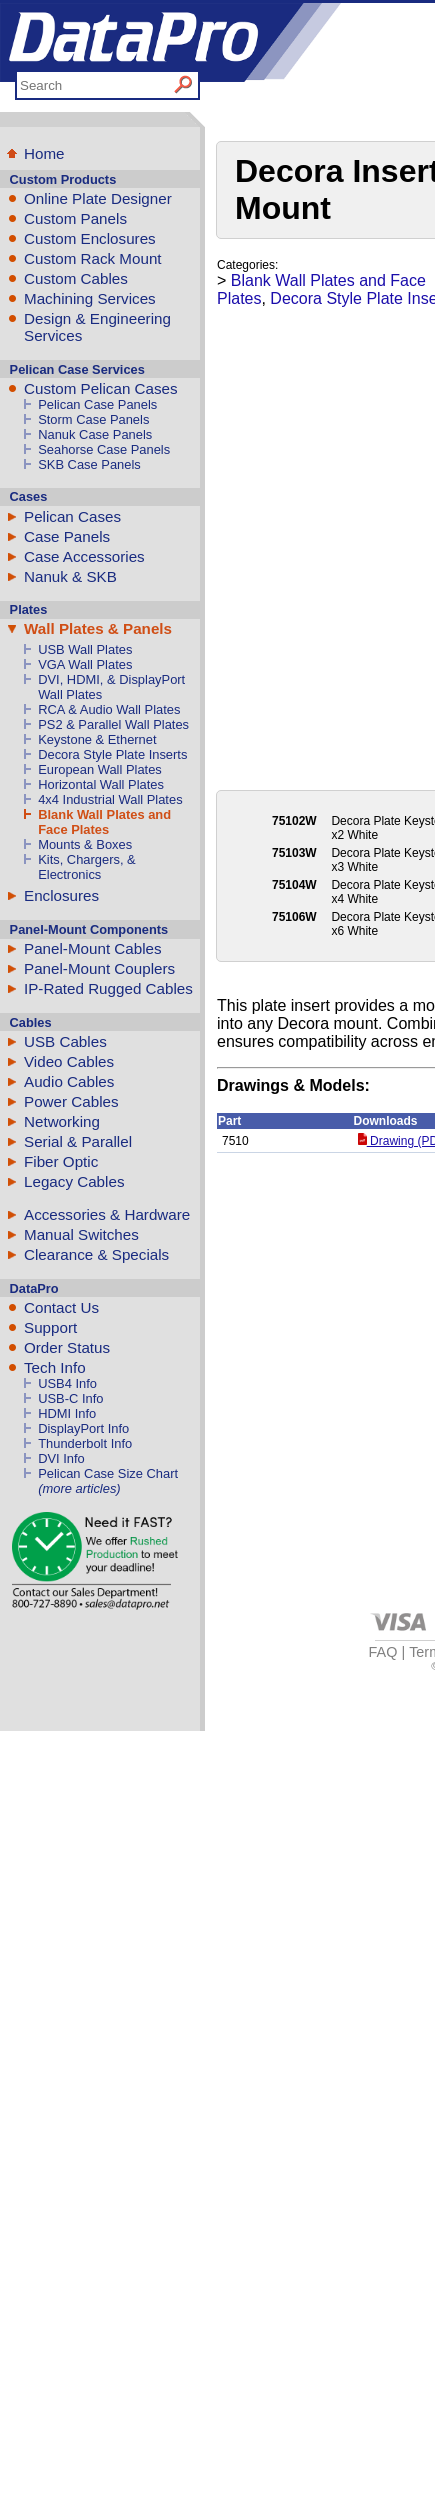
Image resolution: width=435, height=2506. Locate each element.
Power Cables (71, 1101)
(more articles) (79, 1488)
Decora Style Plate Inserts (112, 754)
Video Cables (69, 1061)
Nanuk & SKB (70, 576)
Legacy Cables (74, 1181)
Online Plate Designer (98, 198)
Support (50, 1327)
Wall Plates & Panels (98, 628)
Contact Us (61, 1307)
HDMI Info (67, 1413)
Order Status (67, 1347)
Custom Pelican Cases (101, 388)
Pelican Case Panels (97, 404)
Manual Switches (81, 1234)
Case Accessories (84, 556)
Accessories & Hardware (107, 1214)
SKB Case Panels (89, 464)
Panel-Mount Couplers (99, 968)
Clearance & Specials (96, 1254)
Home (44, 153)
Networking (62, 1121)
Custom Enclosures (90, 238)
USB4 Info (67, 1383)
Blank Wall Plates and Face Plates (104, 822)
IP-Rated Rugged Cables (108, 988)
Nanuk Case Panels (95, 434)
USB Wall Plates (85, 649)
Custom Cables (76, 278)
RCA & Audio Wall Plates (109, 709)
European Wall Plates (100, 769)
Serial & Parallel (78, 1141)
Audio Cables (69, 1081)
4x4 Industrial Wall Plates (110, 799)
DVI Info (61, 1458)
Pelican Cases (72, 516)
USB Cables (65, 1041)
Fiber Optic (61, 1161)
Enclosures (61, 895)
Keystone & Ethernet (97, 739)
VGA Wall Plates (85, 664)
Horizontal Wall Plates (101, 784)
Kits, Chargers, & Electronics (87, 867)
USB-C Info (70, 1398)
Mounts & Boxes (85, 844)
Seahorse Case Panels (104, 449)
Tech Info (55, 1367)
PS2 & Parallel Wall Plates (113, 724)
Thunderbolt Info (85, 1443)
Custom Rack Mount (93, 258)
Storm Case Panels (93, 419)
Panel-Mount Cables (93, 948)
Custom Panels (75, 218)
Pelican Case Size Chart (108, 1473)
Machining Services (90, 298)
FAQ (383, 1652)
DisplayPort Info (83, 1428)
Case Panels (67, 536)
